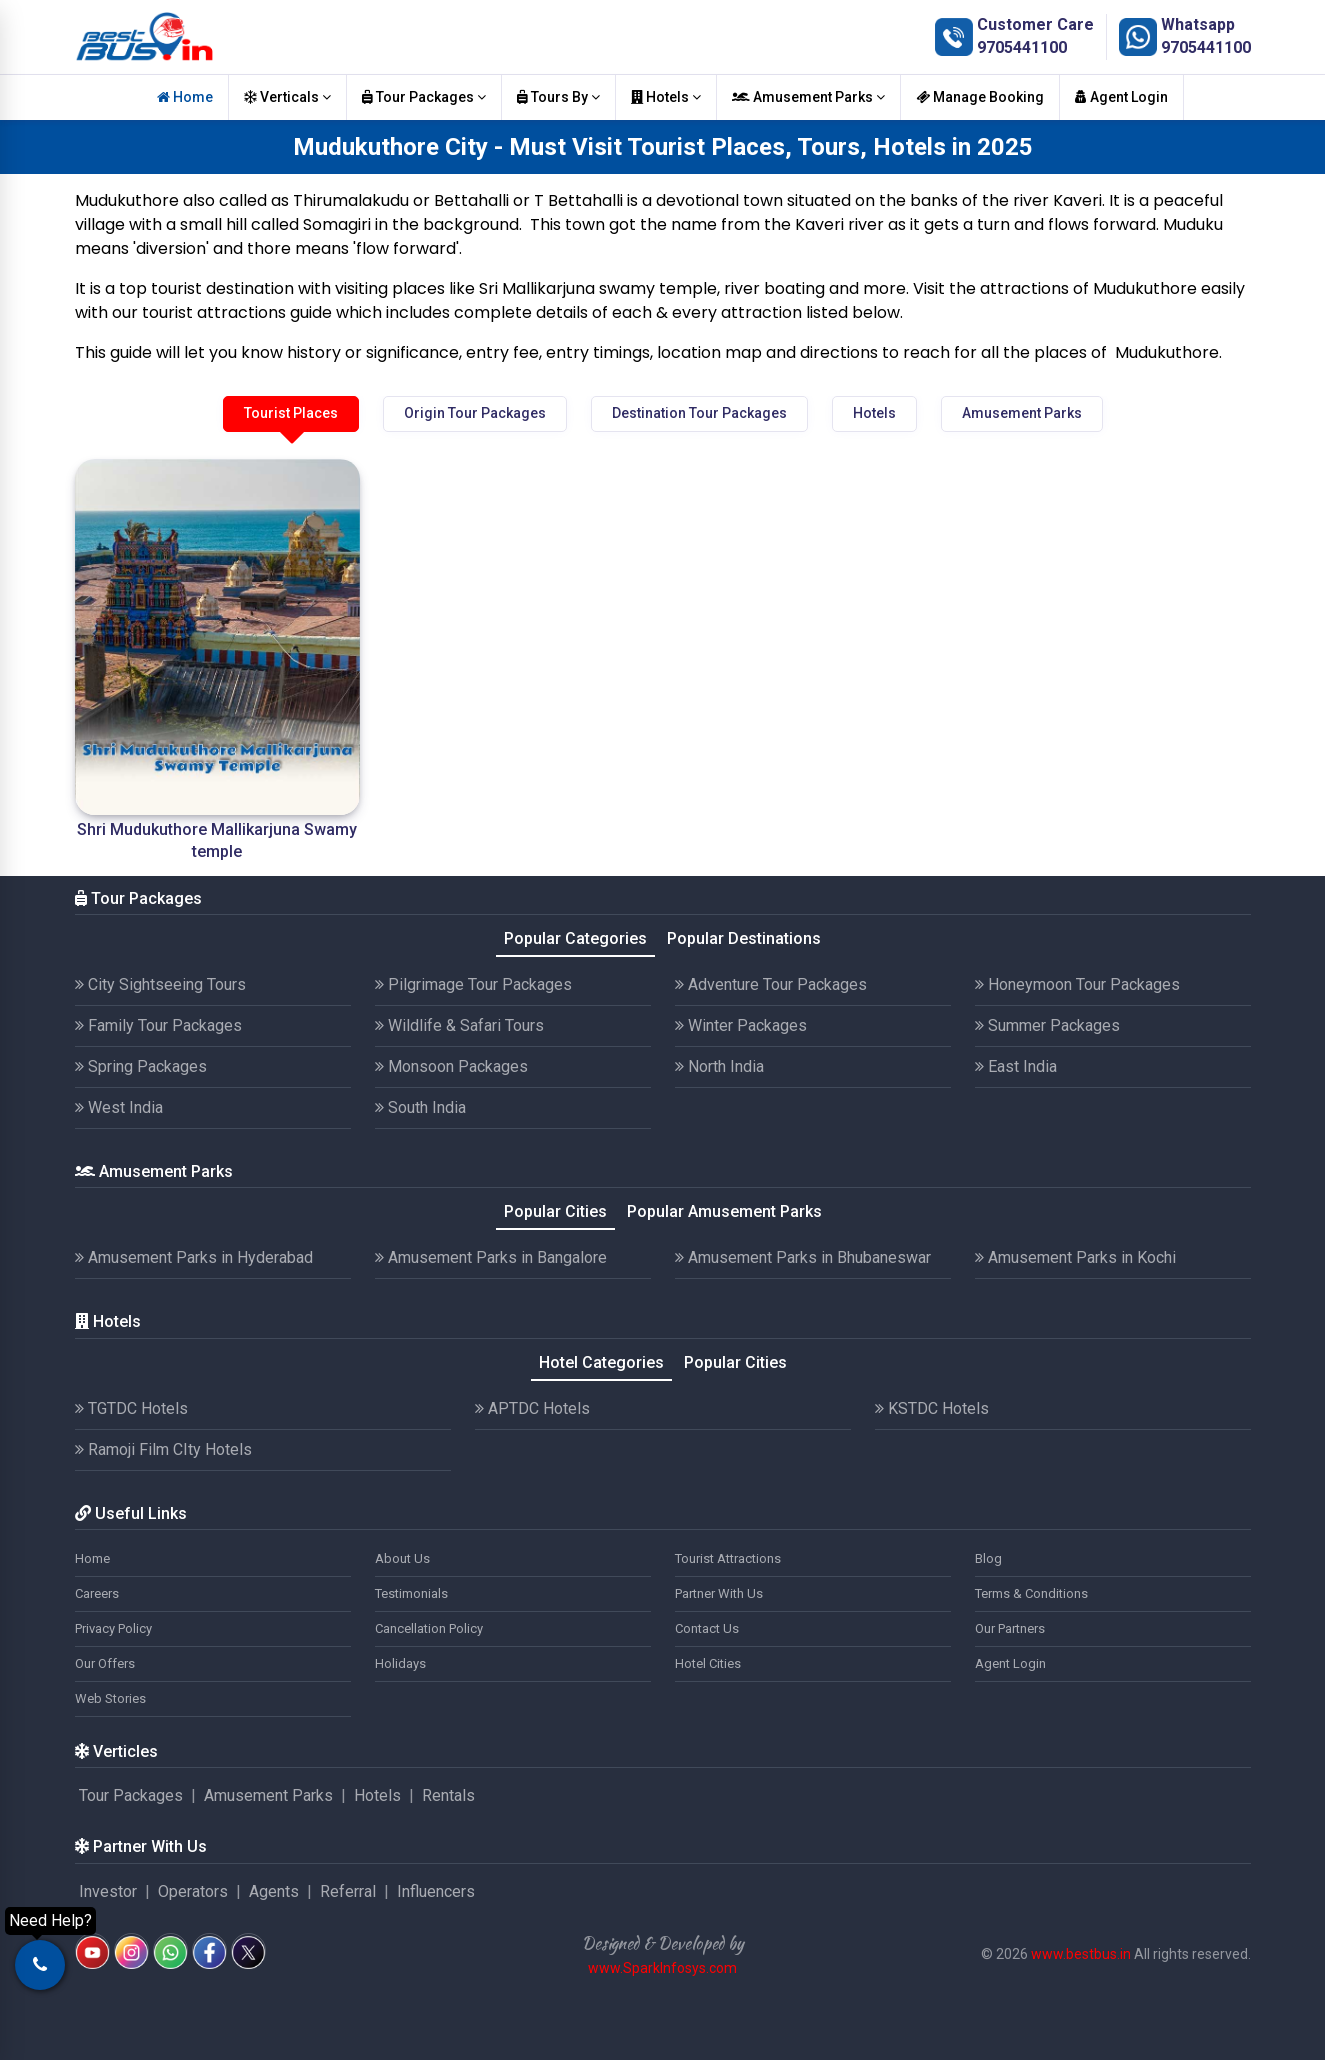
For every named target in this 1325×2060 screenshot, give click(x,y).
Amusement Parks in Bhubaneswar (803, 1257)
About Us (402, 1558)
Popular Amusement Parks (724, 1211)
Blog (988, 1558)
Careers (97, 1593)
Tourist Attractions (728, 1558)
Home (185, 97)
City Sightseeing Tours (160, 984)
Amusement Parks (808, 97)
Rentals (448, 1795)
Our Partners (1010, 1628)
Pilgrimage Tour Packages (473, 984)
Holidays (400, 1663)
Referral (348, 1891)
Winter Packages (741, 1025)
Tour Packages (424, 97)
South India (420, 1107)
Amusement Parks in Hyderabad (194, 1257)
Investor (108, 1891)
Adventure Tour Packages (771, 984)
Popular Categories (575, 938)
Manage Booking (980, 97)
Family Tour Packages (158, 1025)
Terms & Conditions (1031, 1593)
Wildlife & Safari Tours (459, 1025)
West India (119, 1107)
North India (719, 1066)
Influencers (436, 1891)
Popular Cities (555, 1211)
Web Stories (110, 1698)
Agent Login (1121, 97)
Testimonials (411, 1593)
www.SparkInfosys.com (662, 1968)
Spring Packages (141, 1066)
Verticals (287, 97)
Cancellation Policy (429, 1628)
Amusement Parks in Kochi (1075, 1257)
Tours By (558, 97)
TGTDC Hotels (131, 1408)
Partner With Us (719, 1593)
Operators (193, 1891)
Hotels (666, 97)
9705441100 (1022, 47)
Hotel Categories (601, 1362)
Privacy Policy (113, 1628)
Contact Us (707, 1628)
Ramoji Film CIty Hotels (163, 1449)
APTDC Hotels (532, 1408)
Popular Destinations (744, 938)
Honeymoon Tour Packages (1077, 984)
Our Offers (105, 1663)
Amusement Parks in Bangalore (491, 1257)
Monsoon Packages (451, 1066)
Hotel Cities (708, 1663)
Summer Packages (1047, 1025)
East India (1016, 1066)
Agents (274, 1891)
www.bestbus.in (1081, 1954)
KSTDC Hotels (932, 1408)
